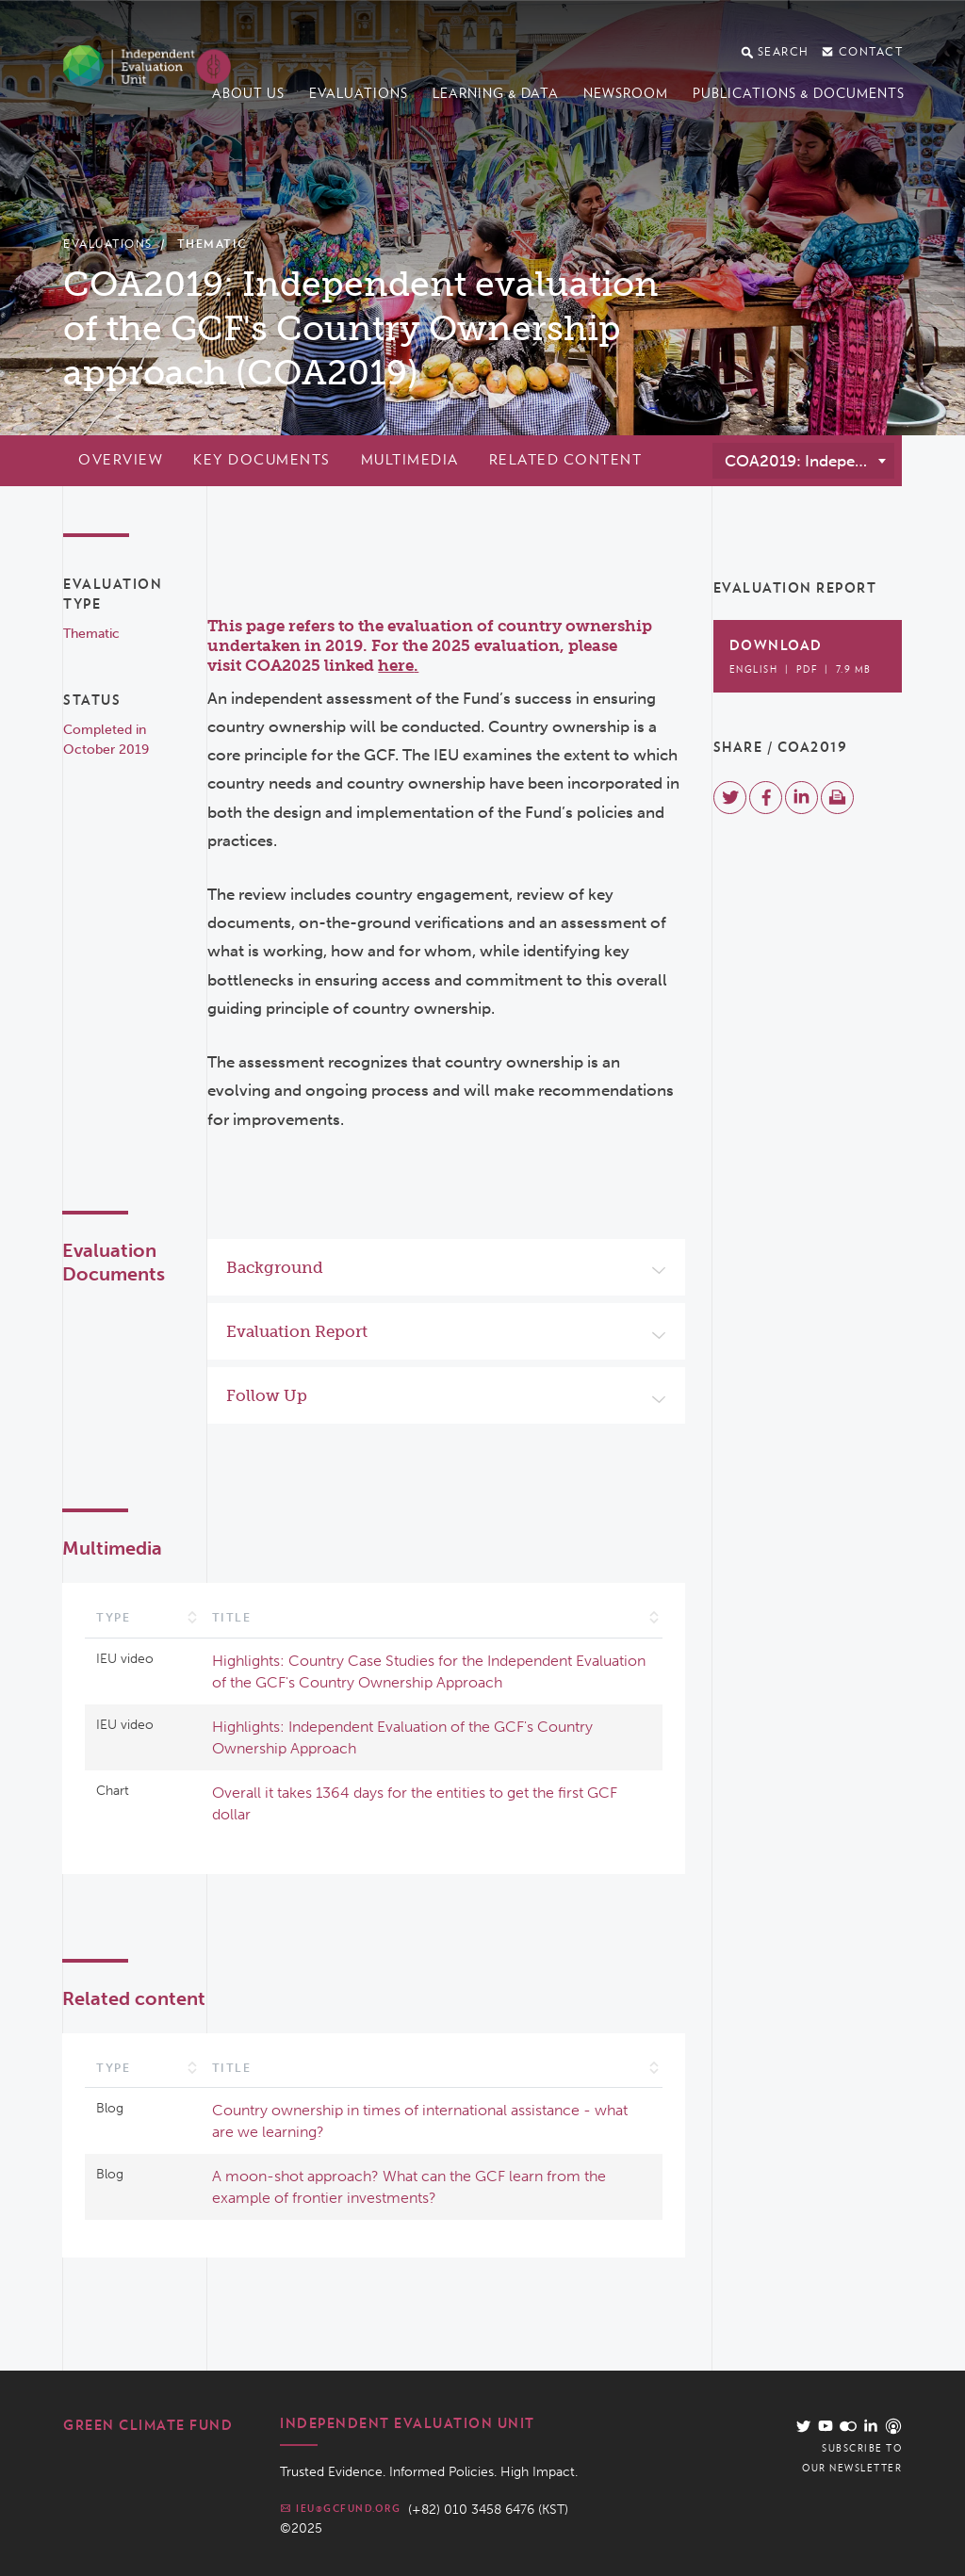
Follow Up (266, 1395)
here (396, 665)
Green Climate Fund (148, 2425)
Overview (120, 459)
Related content (566, 459)
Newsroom (625, 93)
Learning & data (496, 93)
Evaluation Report (297, 1331)
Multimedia (410, 459)
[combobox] (803, 461)
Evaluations (358, 93)
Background (274, 1267)
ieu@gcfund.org (340, 2508)
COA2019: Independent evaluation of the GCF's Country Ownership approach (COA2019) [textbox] (809, 460)
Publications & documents (799, 93)
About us (248, 93)
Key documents (262, 459)
